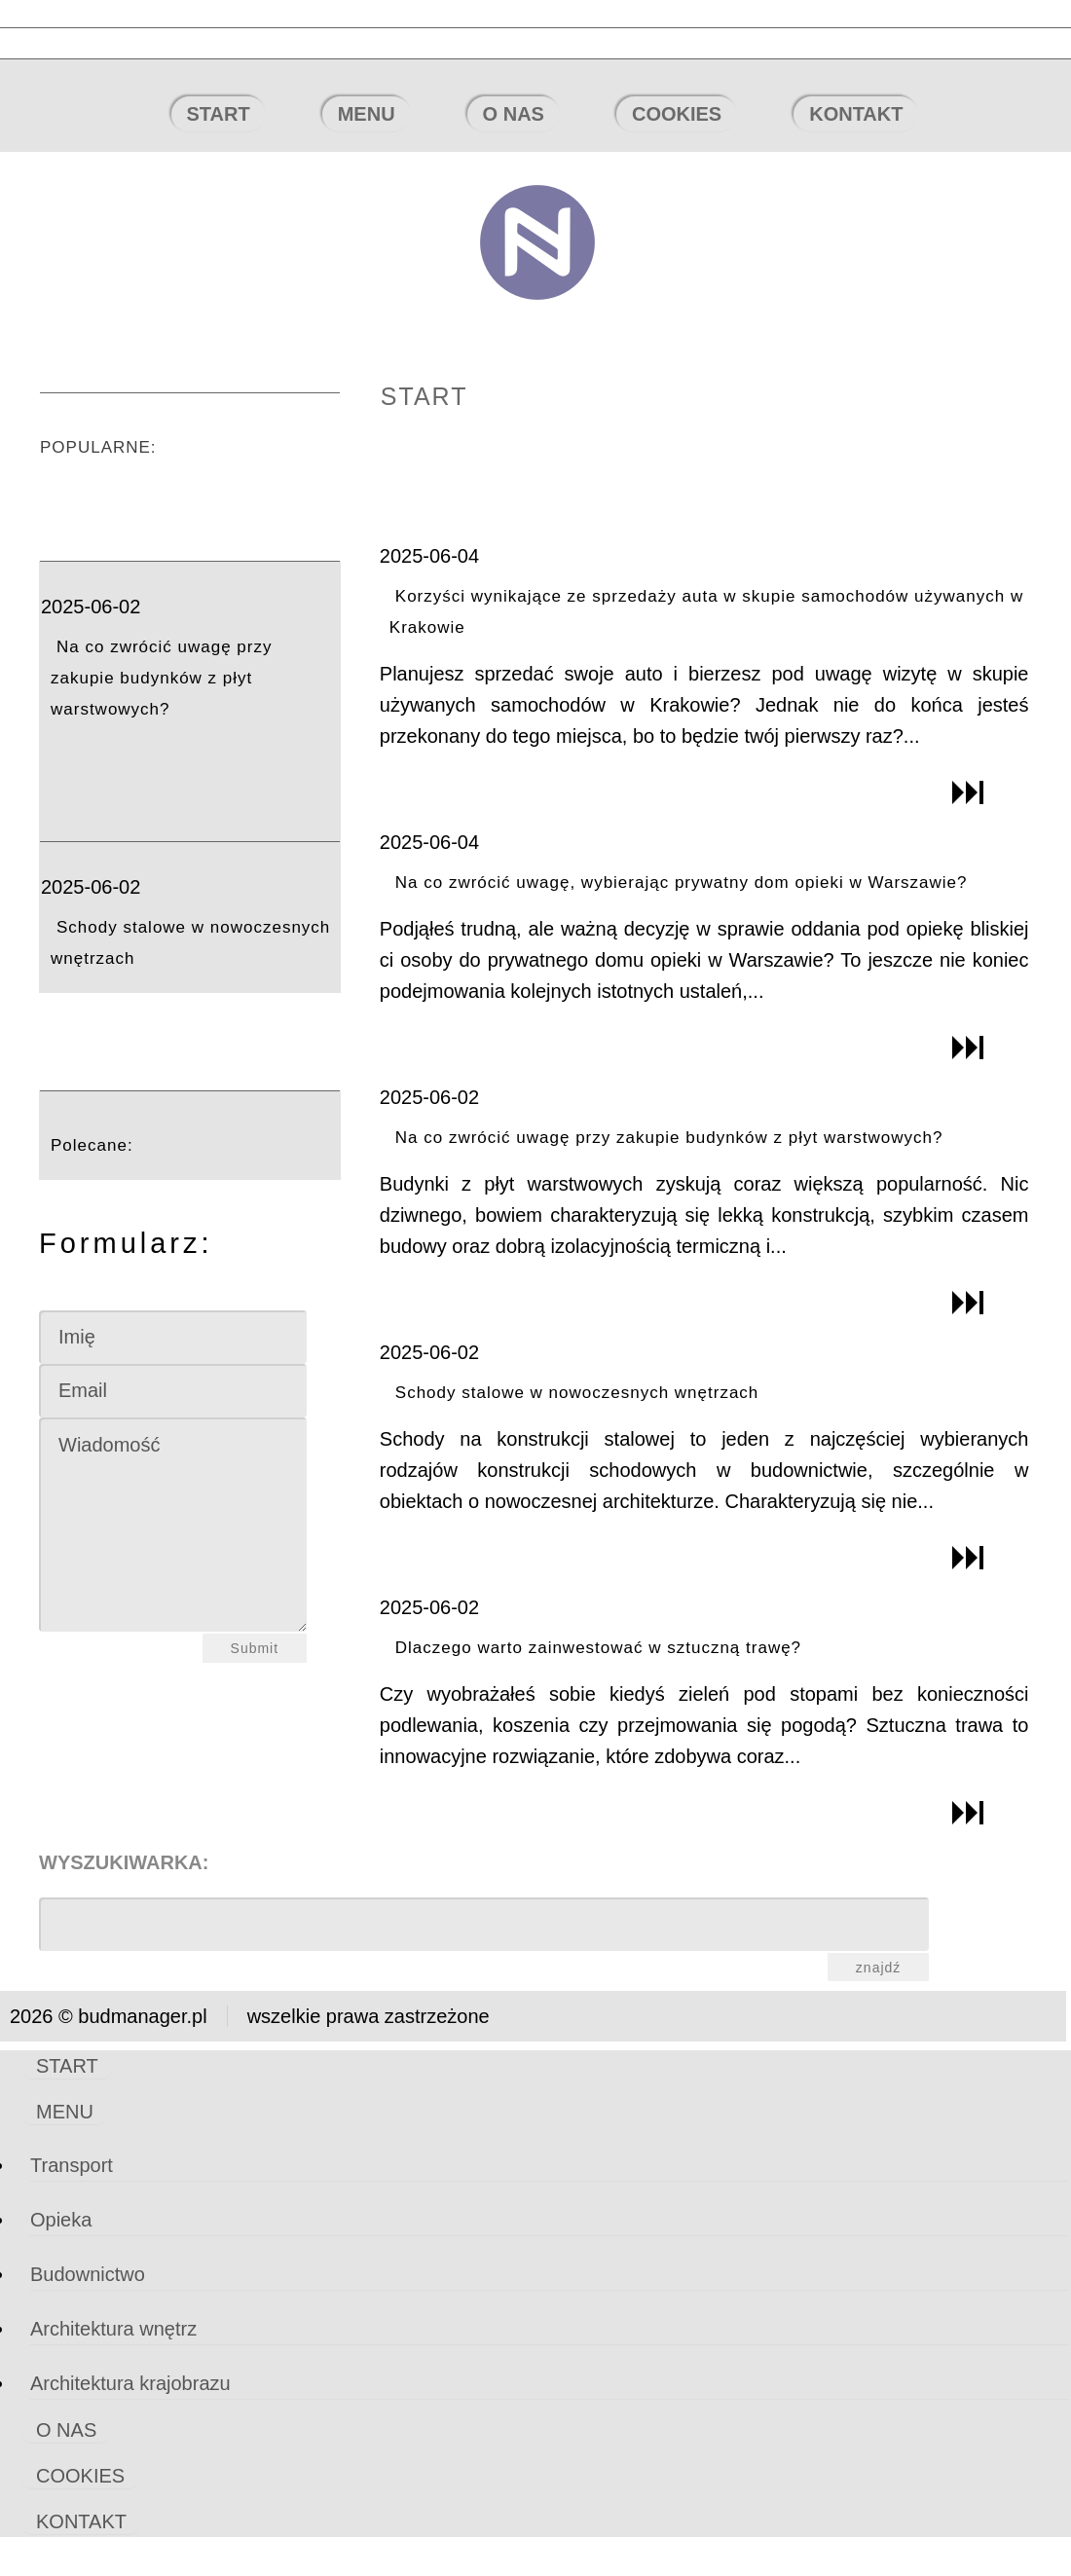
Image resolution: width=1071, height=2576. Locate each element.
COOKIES (676, 114)
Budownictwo (87, 2274)
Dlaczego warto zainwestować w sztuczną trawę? (598, 1647)
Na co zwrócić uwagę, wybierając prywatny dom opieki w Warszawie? (681, 882)
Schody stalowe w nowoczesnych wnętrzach (577, 1392)
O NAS (513, 114)
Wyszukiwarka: (123, 1862)
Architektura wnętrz (113, 2328)
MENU (366, 114)
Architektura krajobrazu (130, 2383)
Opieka (61, 2219)
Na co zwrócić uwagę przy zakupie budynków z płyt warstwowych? (161, 678)
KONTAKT (856, 114)
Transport (71, 2165)
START (218, 114)
